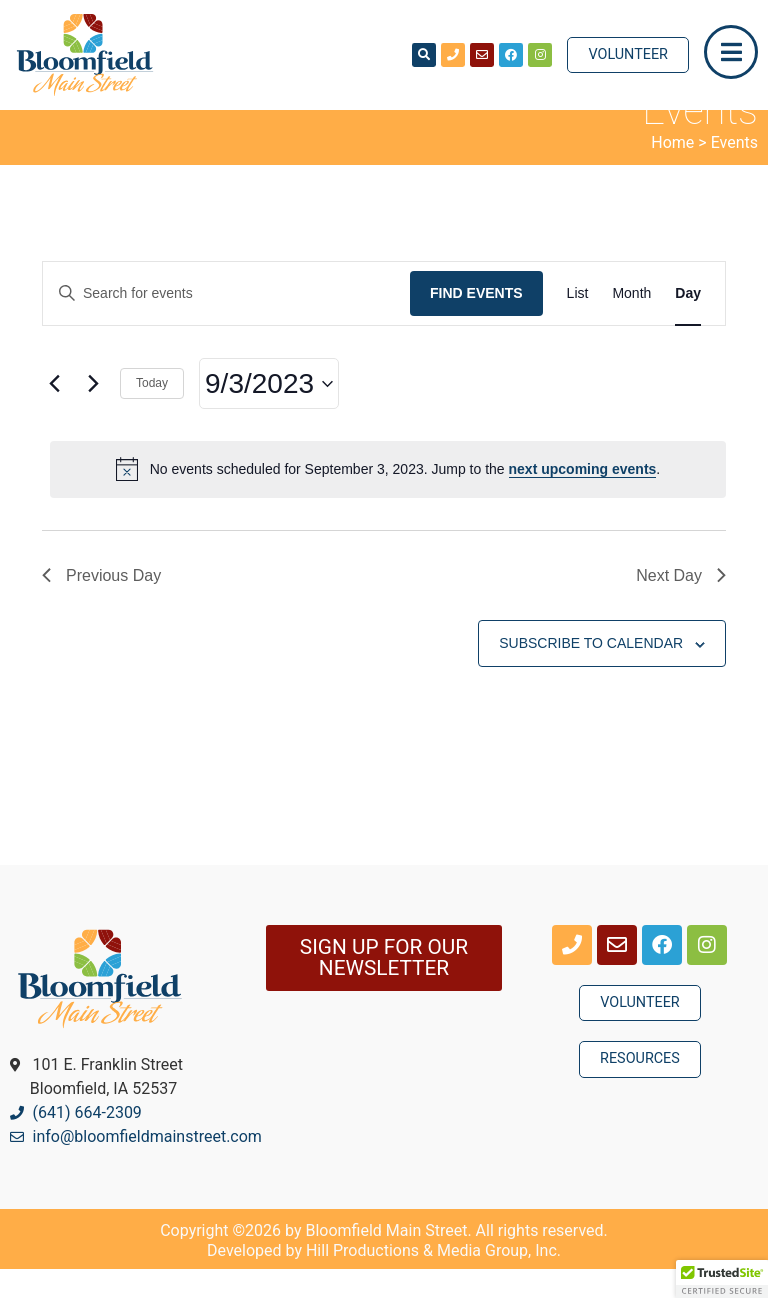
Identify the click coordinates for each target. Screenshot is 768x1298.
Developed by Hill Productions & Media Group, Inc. (384, 1279)
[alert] (388, 498)
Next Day (681, 604)
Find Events (476, 322)
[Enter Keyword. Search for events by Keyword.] (226, 322)
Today (152, 412)
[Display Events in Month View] (631, 322)
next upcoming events (583, 498)
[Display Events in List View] (578, 322)
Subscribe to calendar (591, 672)
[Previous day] (54, 413)
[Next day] (93, 413)
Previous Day (101, 604)
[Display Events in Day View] (688, 322)
